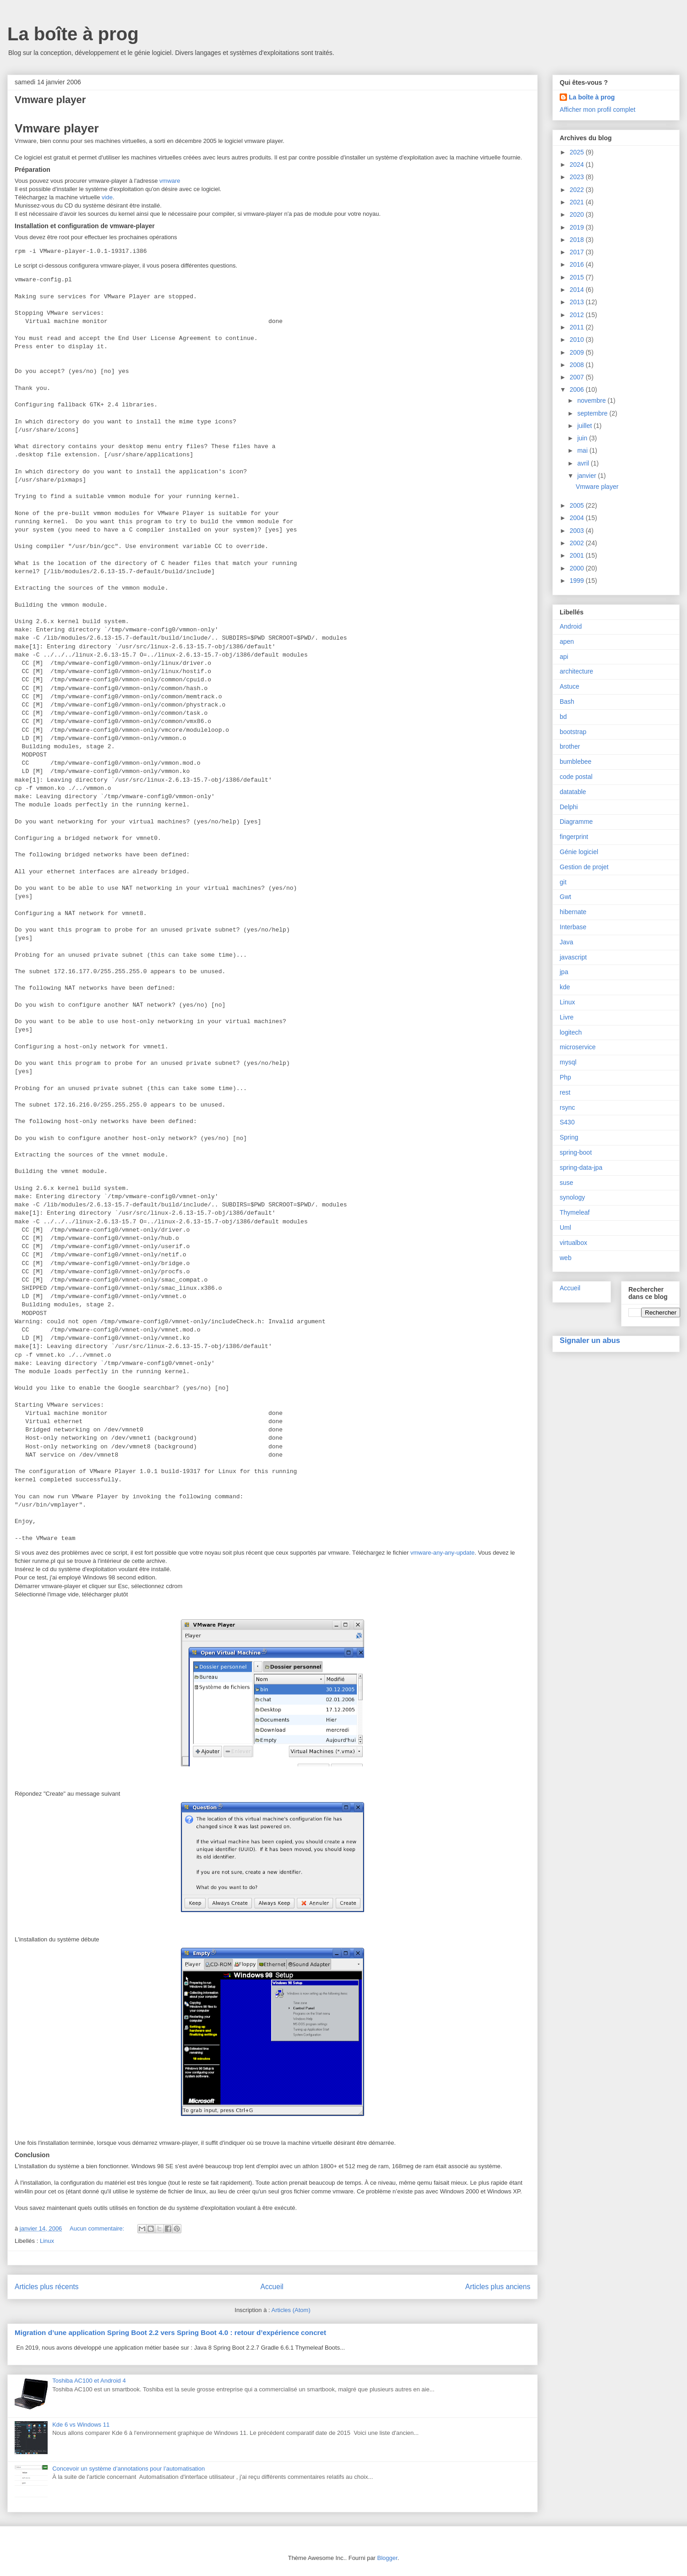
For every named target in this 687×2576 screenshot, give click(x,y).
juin (583, 438)
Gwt (565, 896)
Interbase (573, 927)
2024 (578, 164)
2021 (578, 202)
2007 (578, 377)
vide (107, 197)
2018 (578, 239)
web (566, 1257)
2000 (578, 568)
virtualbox (573, 1242)
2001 (578, 555)
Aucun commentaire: (98, 2228)
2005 (578, 505)
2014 (578, 289)
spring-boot (576, 1152)
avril (584, 463)
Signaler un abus (590, 1340)
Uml (565, 1227)
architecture (576, 671)
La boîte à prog (73, 34)
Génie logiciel (579, 851)
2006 (578, 389)
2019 (578, 227)
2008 (578, 364)
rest (565, 1092)
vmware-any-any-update (442, 1552)
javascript (573, 957)
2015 (578, 277)
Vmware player (50, 99)
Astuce (569, 686)
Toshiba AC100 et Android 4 (88, 2380)
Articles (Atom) (290, 2310)
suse (566, 1182)
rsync (567, 1107)
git (563, 882)
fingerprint (574, 836)
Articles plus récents (47, 2287)
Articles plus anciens (497, 2287)
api (564, 656)
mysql (568, 1062)
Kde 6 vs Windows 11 (80, 2424)
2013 (578, 302)
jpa (564, 972)
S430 (567, 1122)
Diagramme (576, 821)
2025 (578, 152)
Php (565, 1077)
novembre (592, 400)
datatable (573, 791)
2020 (578, 214)
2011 (578, 327)
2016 (578, 264)
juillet (585, 425)
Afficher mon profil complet (597, 109)
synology (572, 1197)
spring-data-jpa (581, 1167)
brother (570, 746)
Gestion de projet (584, 867)
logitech (571, 1032)
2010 (578, 339)
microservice (578, 1047)
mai (583, 450)
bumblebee (575, 761)
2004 (578, 517)
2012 (578, 314)
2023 (578, 177)
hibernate (573, 911)
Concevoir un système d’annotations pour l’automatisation (128, 2468)
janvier (587, 475)
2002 (578, 543)
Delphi (569, 807)
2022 (578, 189)
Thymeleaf (574, 1212)
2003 (578, 530)
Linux (47, 2240)
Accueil (272, 2287)
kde (565, 987)
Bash (567, 701)
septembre (593, 413)
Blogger (387, 2557)
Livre (566, 1017)
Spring (569, 1137)
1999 (578, 580)
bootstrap (573, 731)
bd (563, 716)
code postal (576, 776)
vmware (169, 180)
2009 (578, 352)
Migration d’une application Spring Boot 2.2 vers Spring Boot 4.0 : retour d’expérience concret (170, 2332)
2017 (578, 252)
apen (567, 641)
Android (571, 626)
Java (566, 942)
